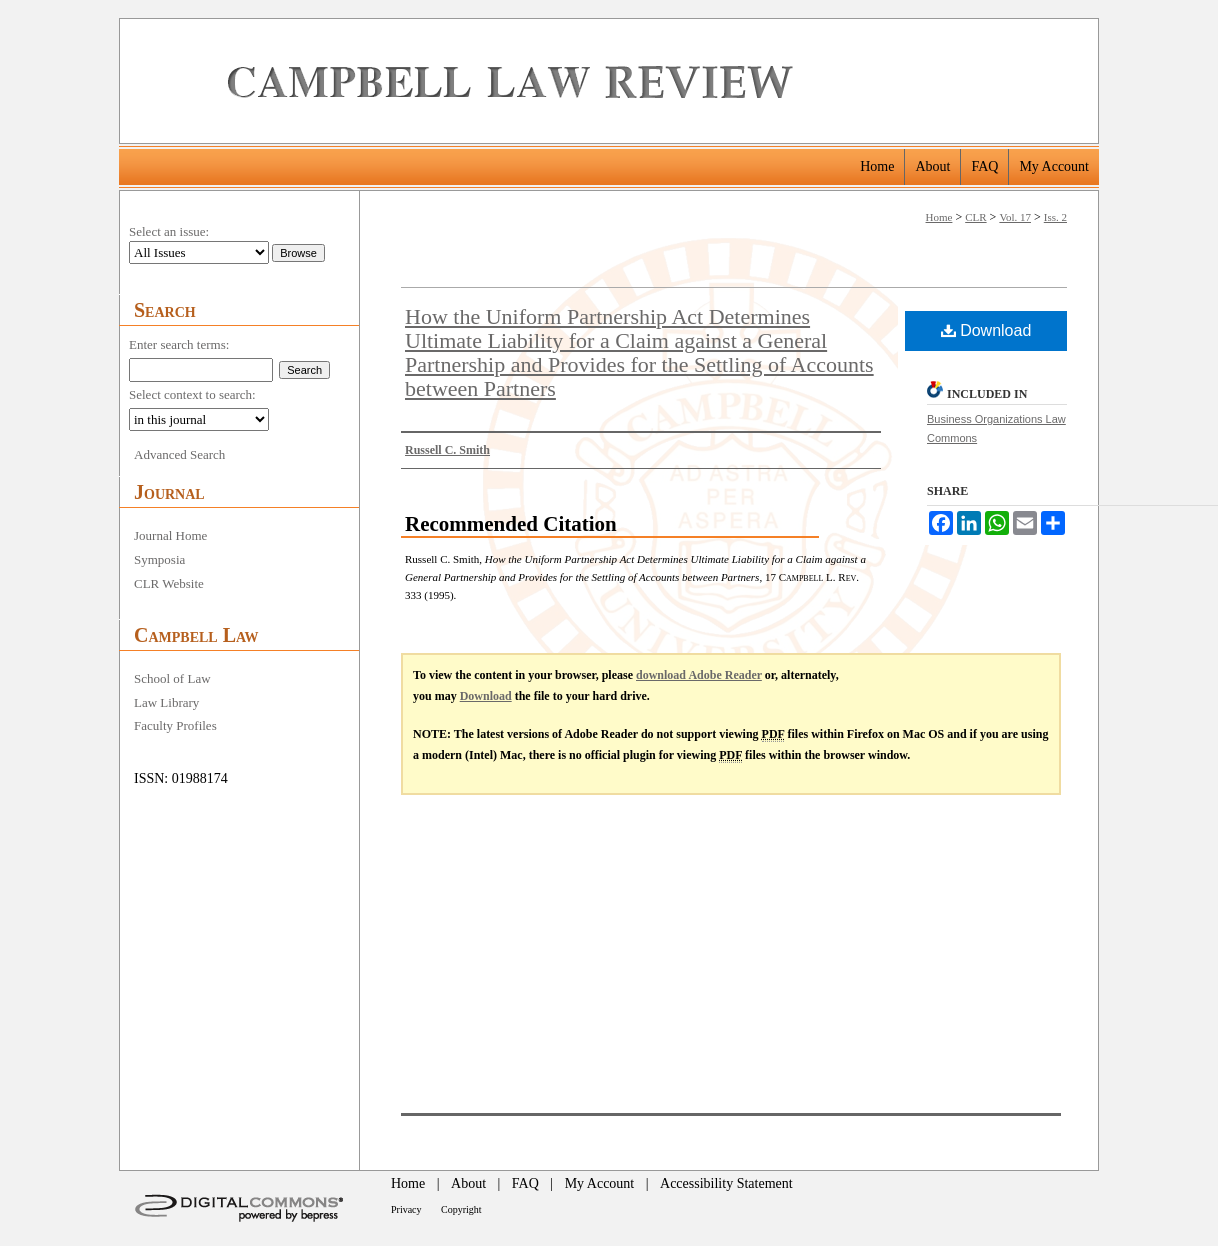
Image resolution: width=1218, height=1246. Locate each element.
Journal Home (170, 535)
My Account (600, 1183)
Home (939, 217)
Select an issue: (169, 231)
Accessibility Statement (726, 1183)
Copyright (461, 1209)
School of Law (172, 678)
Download (986, 330)
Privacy (406, 1209)
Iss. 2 (1055, 217)
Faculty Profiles (175, 725)
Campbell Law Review (655, 81)
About (468, 1183)
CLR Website (169, 583)
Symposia (159, 559)
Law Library (166, 702)
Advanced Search (179, 454)
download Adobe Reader (699, 675)
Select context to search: (192, 394)
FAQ (525, 1183)
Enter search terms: (179, 344)
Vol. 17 (1015, 217)
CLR (975, 217)
